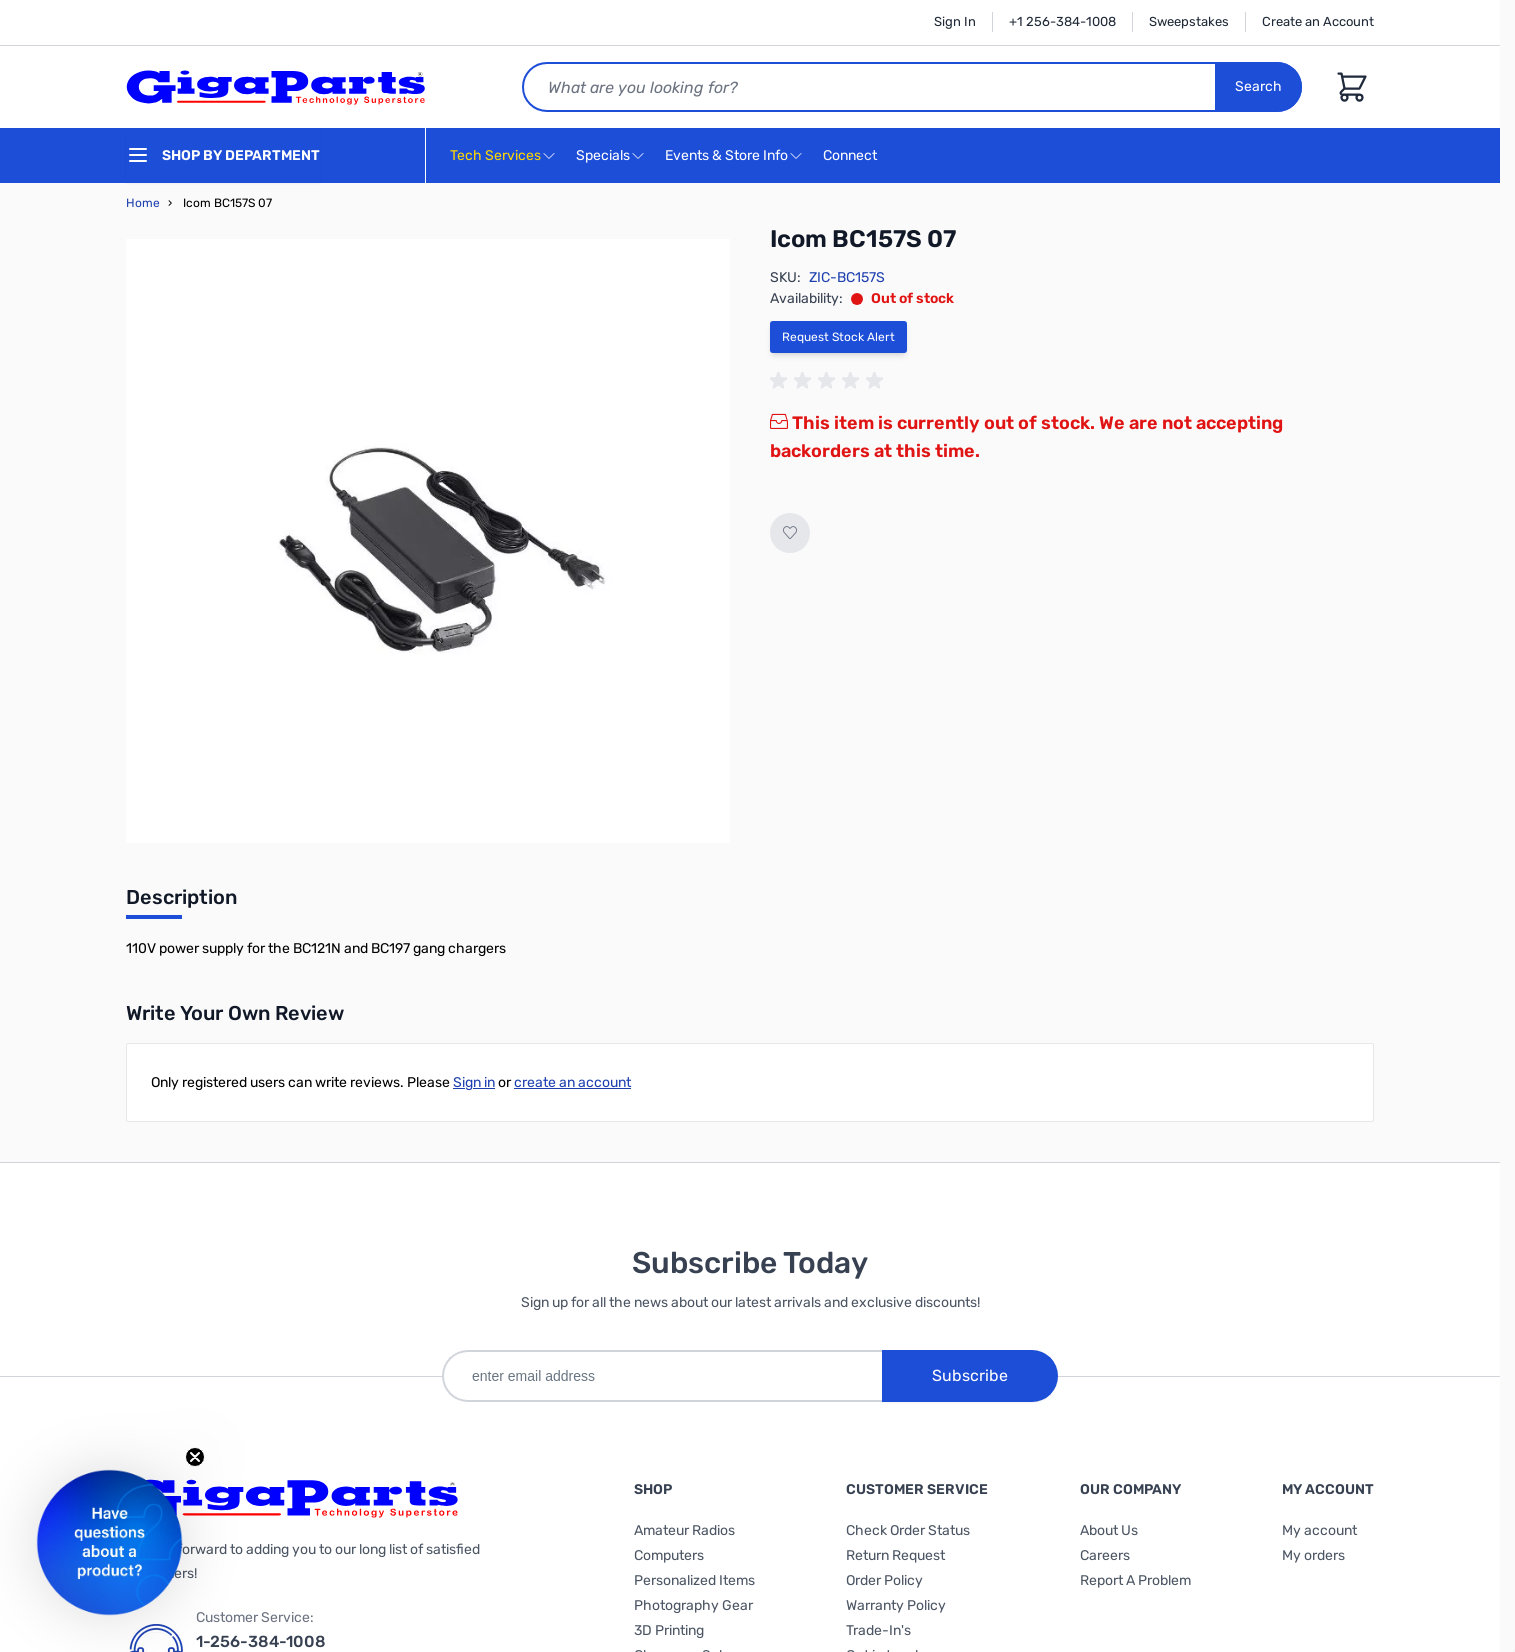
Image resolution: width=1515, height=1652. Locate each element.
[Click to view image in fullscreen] (428, 541)
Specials (603, 155)
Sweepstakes (1189, 21)
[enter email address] (662, 1376)
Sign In (955, 21)
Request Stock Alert (838, 337)
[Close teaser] (195, 1457)
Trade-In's (878, 1630)
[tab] (181, 903)
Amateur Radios (684, 1530)
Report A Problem (1135, 1580)
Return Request (895, 1555)
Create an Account (1318, 21)
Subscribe (970, 1375)
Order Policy (884, 1580)
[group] (830, 381)
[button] (109, 1542)
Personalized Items (694, 1580)
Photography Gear (693, 1605)
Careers (1105, 1555)
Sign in (474, 1082)
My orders (1313, 1555)
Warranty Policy (896, 1605)
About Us (1109, 1530)
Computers (669, 1555)
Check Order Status (908, 1530)
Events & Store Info (726, 155)
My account (1319, 1530)
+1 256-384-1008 (1062, 21)
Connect (852, 156)
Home (143, 203)
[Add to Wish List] (790, 533)
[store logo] (276, 87)
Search (1258, 86)
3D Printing (669, 1630)
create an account (572, 1082)
